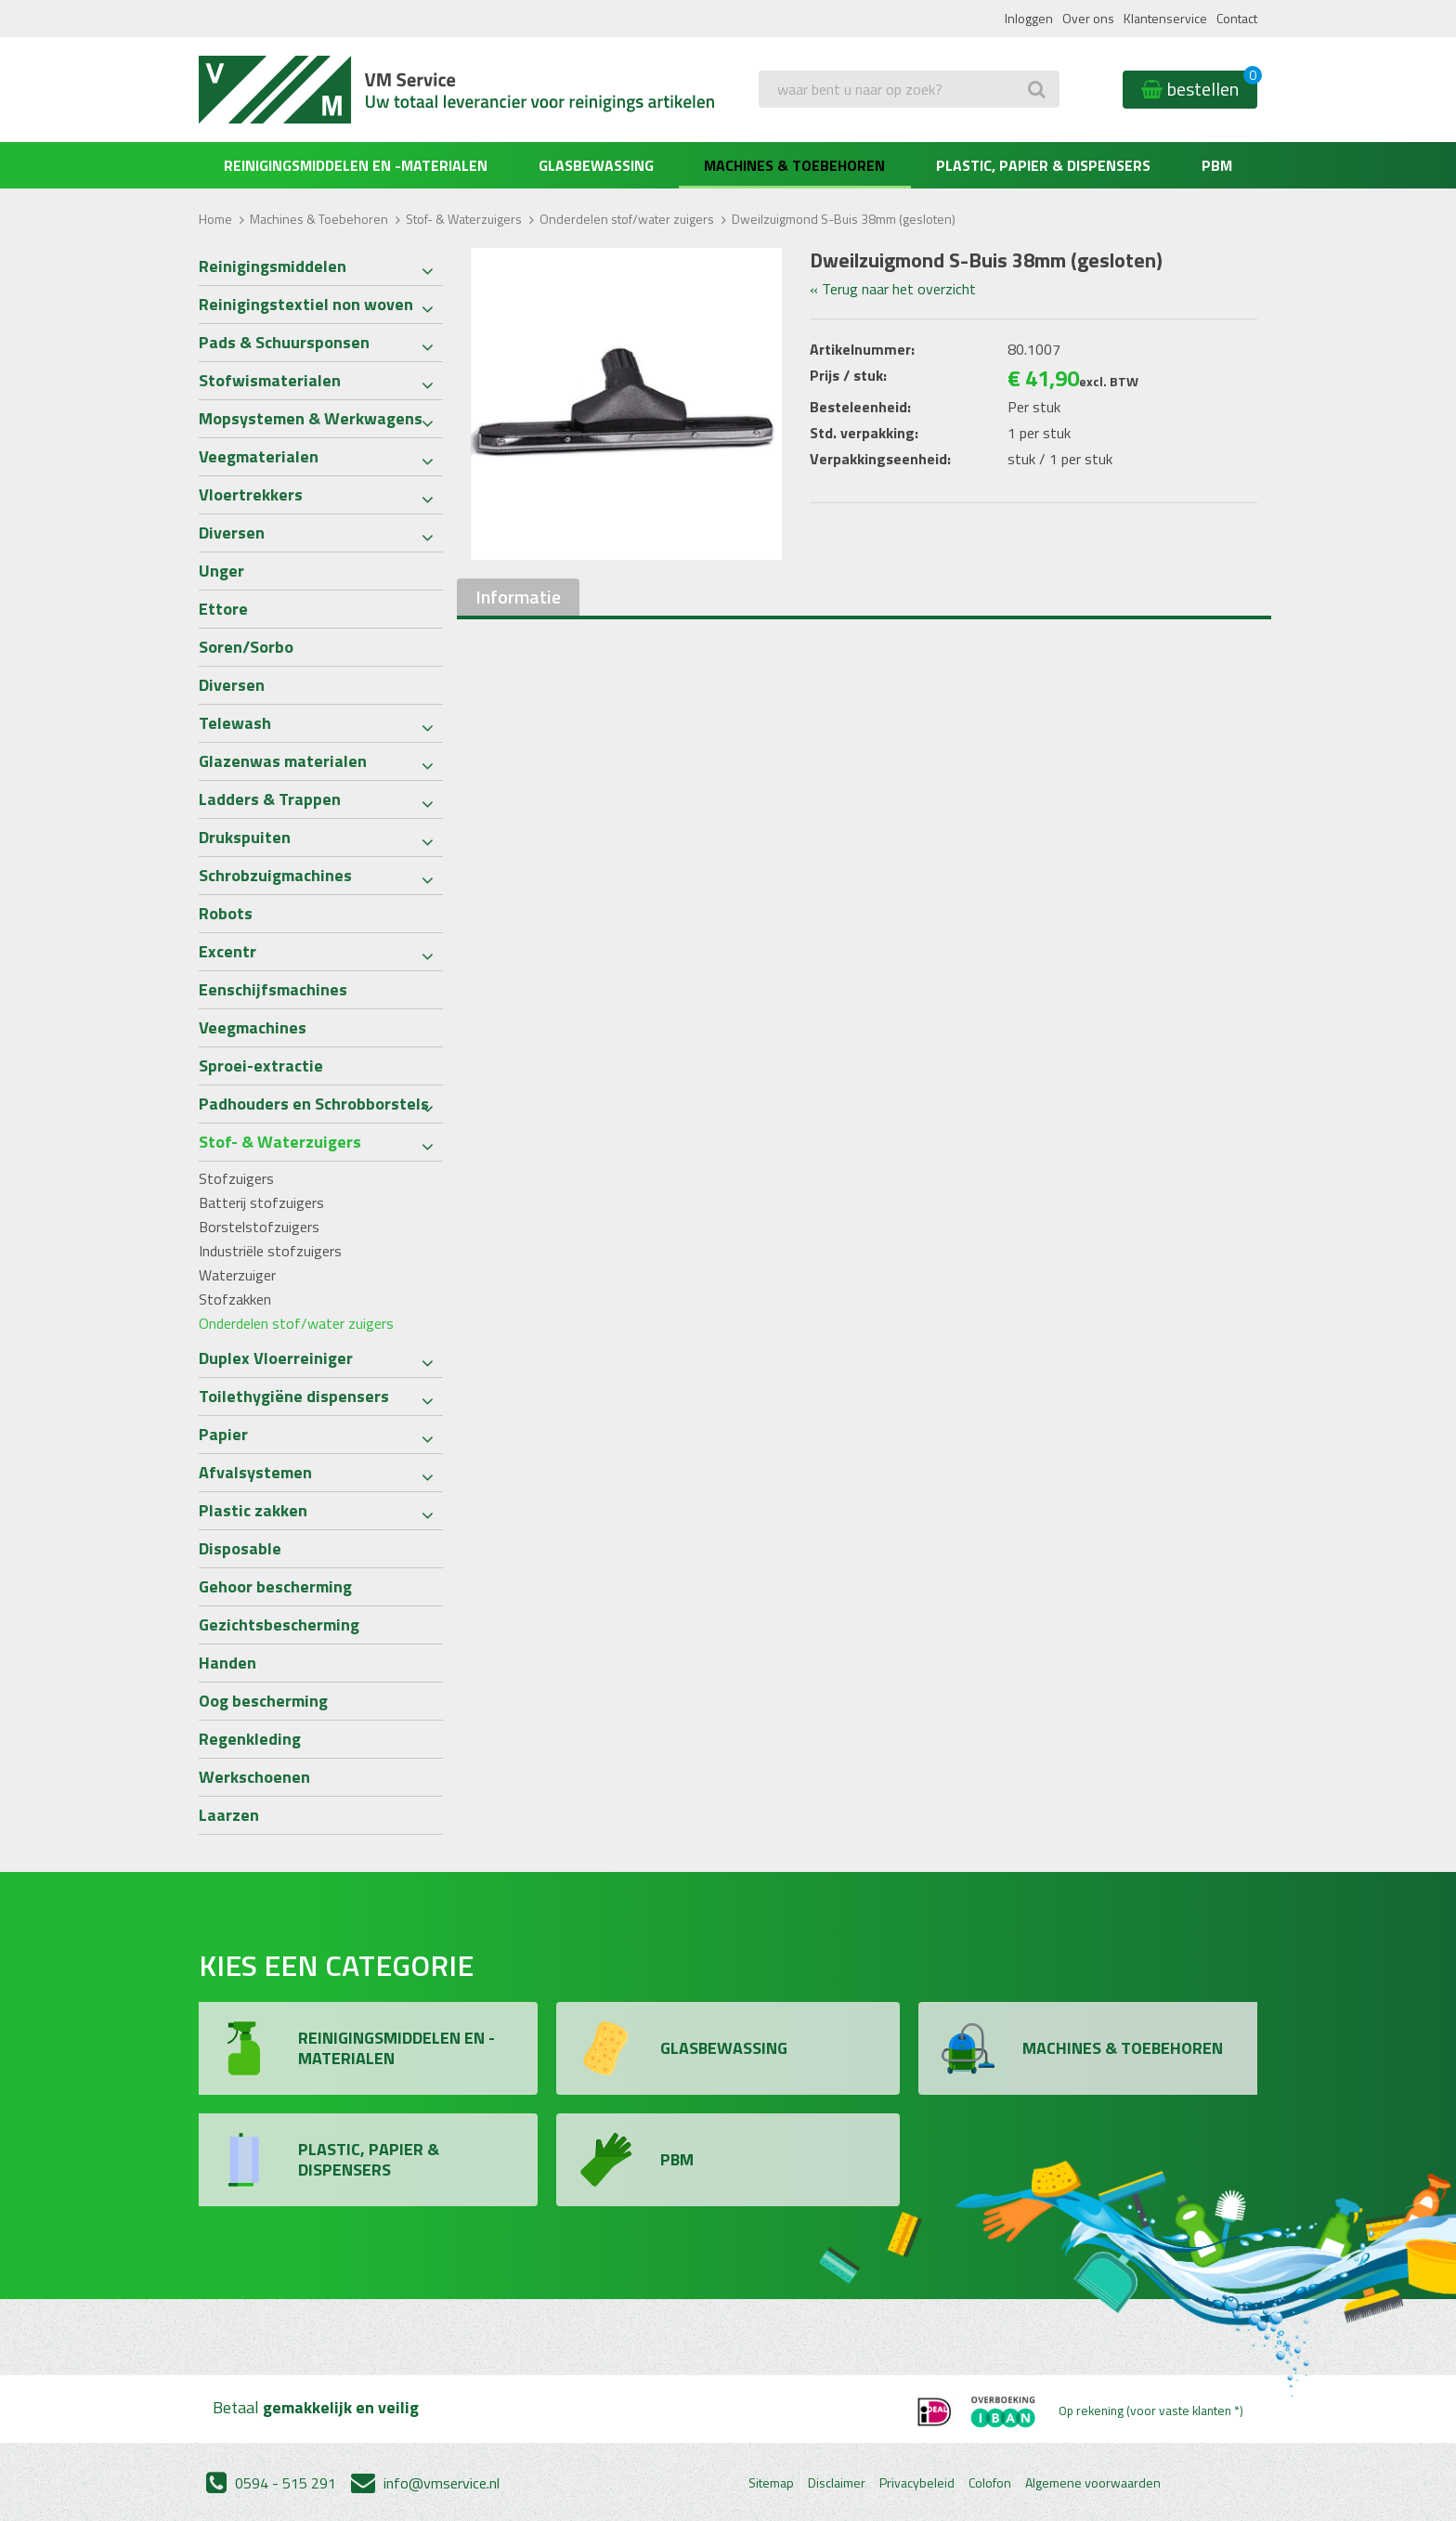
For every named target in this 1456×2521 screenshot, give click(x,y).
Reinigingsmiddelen (272, 266)
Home (215, 218)
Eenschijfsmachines (273, 989)
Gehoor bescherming (275, 1586)
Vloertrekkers (251, 494)
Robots (226, 913)
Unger (221, 570)
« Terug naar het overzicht (893, 289)
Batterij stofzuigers (261, 1202)
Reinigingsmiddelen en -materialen (356, 165)
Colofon (989, 2483)
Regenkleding (250, 1738)
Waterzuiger (237, 1275)
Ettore (223, 608)
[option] (627, 404)
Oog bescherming (263, 1700)
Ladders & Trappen (270, 799)
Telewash (235, 722)
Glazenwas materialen (283, 760)
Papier (223, 1434)
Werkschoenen (254, 1776)
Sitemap (771, 2483)
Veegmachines (252, 1027)
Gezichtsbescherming (279, 1624)
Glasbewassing (596, 165)
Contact (1236, 18)
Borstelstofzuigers (259, 1226)
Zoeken (786, 126)
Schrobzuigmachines (275, 875)
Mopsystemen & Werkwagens (310, 418)
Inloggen (1029, 18)
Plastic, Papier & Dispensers (1043, 165)
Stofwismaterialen (270, 380)
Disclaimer (836, 2483)
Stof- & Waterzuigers (464, 218)
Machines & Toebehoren (794, 165)
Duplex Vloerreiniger (276, 1358)
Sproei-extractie (261, 1065)
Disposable (240, 1548)
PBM (1217, 165)
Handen (227, 1662)
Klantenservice (1165, 18)
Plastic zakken (253, 1510)
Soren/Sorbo (246, 646)
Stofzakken (235, 1299)
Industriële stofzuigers (270, 1251)
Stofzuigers (236, 1178)
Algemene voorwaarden (1093, 2483)
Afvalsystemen (255, 1472)
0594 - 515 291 (271, 2483)
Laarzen (229, 1814)
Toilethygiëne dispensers (294, 1396)
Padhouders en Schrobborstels (314, 1103)
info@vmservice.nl (425, 2483)
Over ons (1088, 18)
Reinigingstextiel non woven (306, 304)
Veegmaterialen (258, 456)
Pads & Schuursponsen (284, 342)
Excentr (227, 951)
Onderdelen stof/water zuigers (627, 218)
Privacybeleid (917, 2483)
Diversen (232, 532)
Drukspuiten (245, 837)
